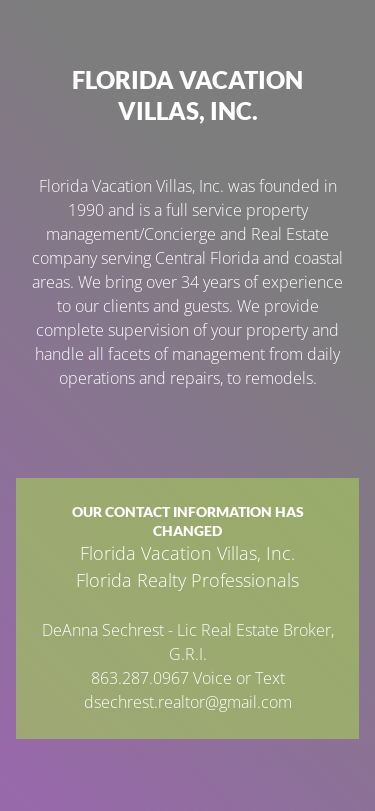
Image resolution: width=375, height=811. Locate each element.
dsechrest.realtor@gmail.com (188, 702)
